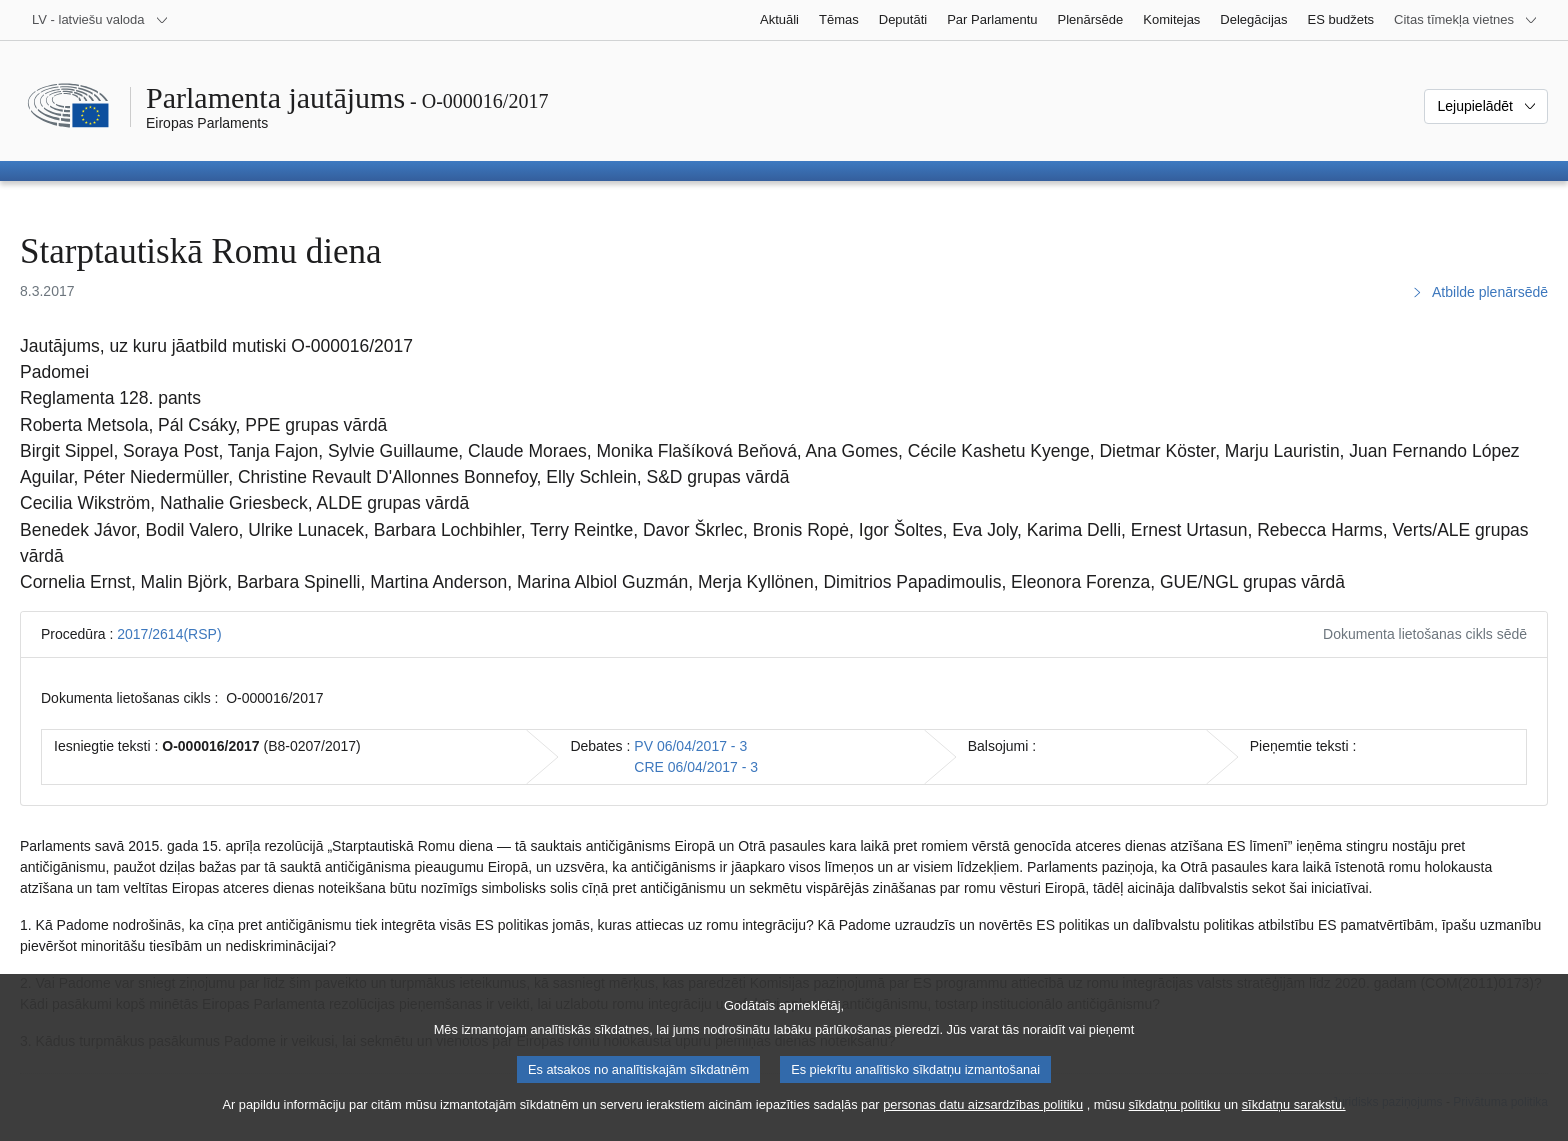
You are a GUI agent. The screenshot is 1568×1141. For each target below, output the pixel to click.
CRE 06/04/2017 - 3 (696, 767)
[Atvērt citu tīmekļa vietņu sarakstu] (1466, 20)
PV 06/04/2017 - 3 (690, 746)
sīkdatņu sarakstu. (1294, 1126)
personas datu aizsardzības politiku (983, 1126)
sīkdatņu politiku (1175, 1126)
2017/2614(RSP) (169, 634)
